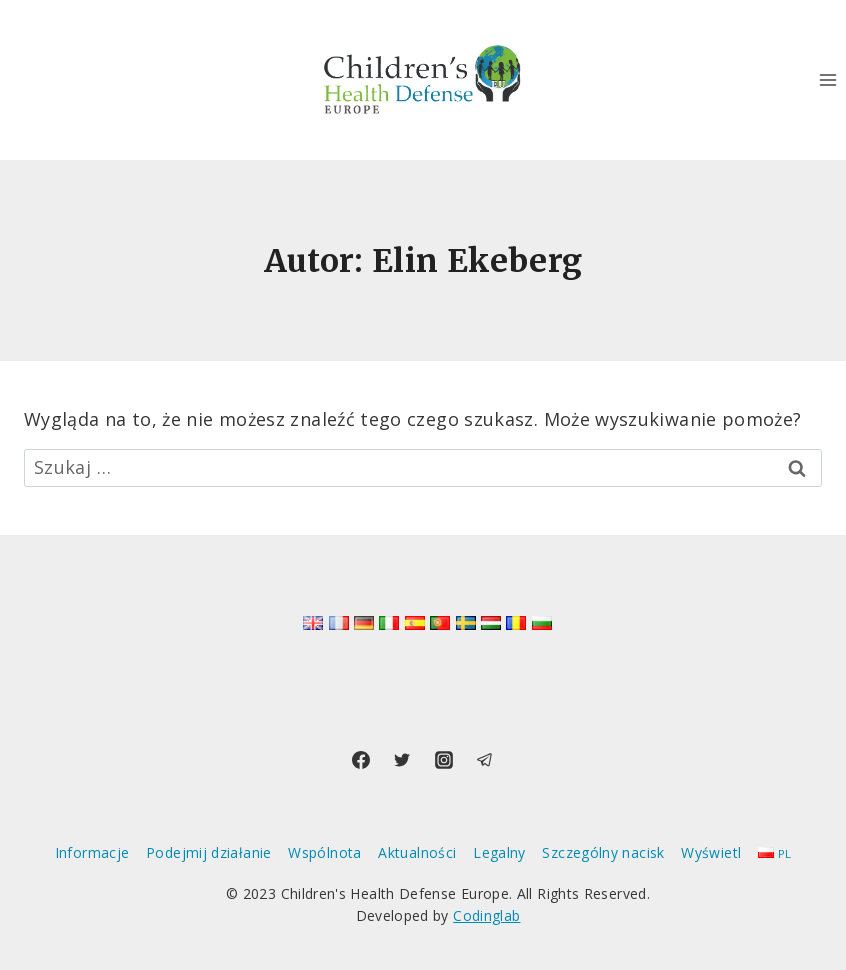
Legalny (499, 852)
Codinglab (486, 915)
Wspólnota (324, 852)
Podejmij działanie (208, 852)
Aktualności (417, 852)
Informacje (92, 852)
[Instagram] (444, 760)
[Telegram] (485, 760)
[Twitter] (402, 760)
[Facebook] (361, 760)
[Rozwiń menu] (827, 79)
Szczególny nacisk (603, 852)
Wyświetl (711, 852)
